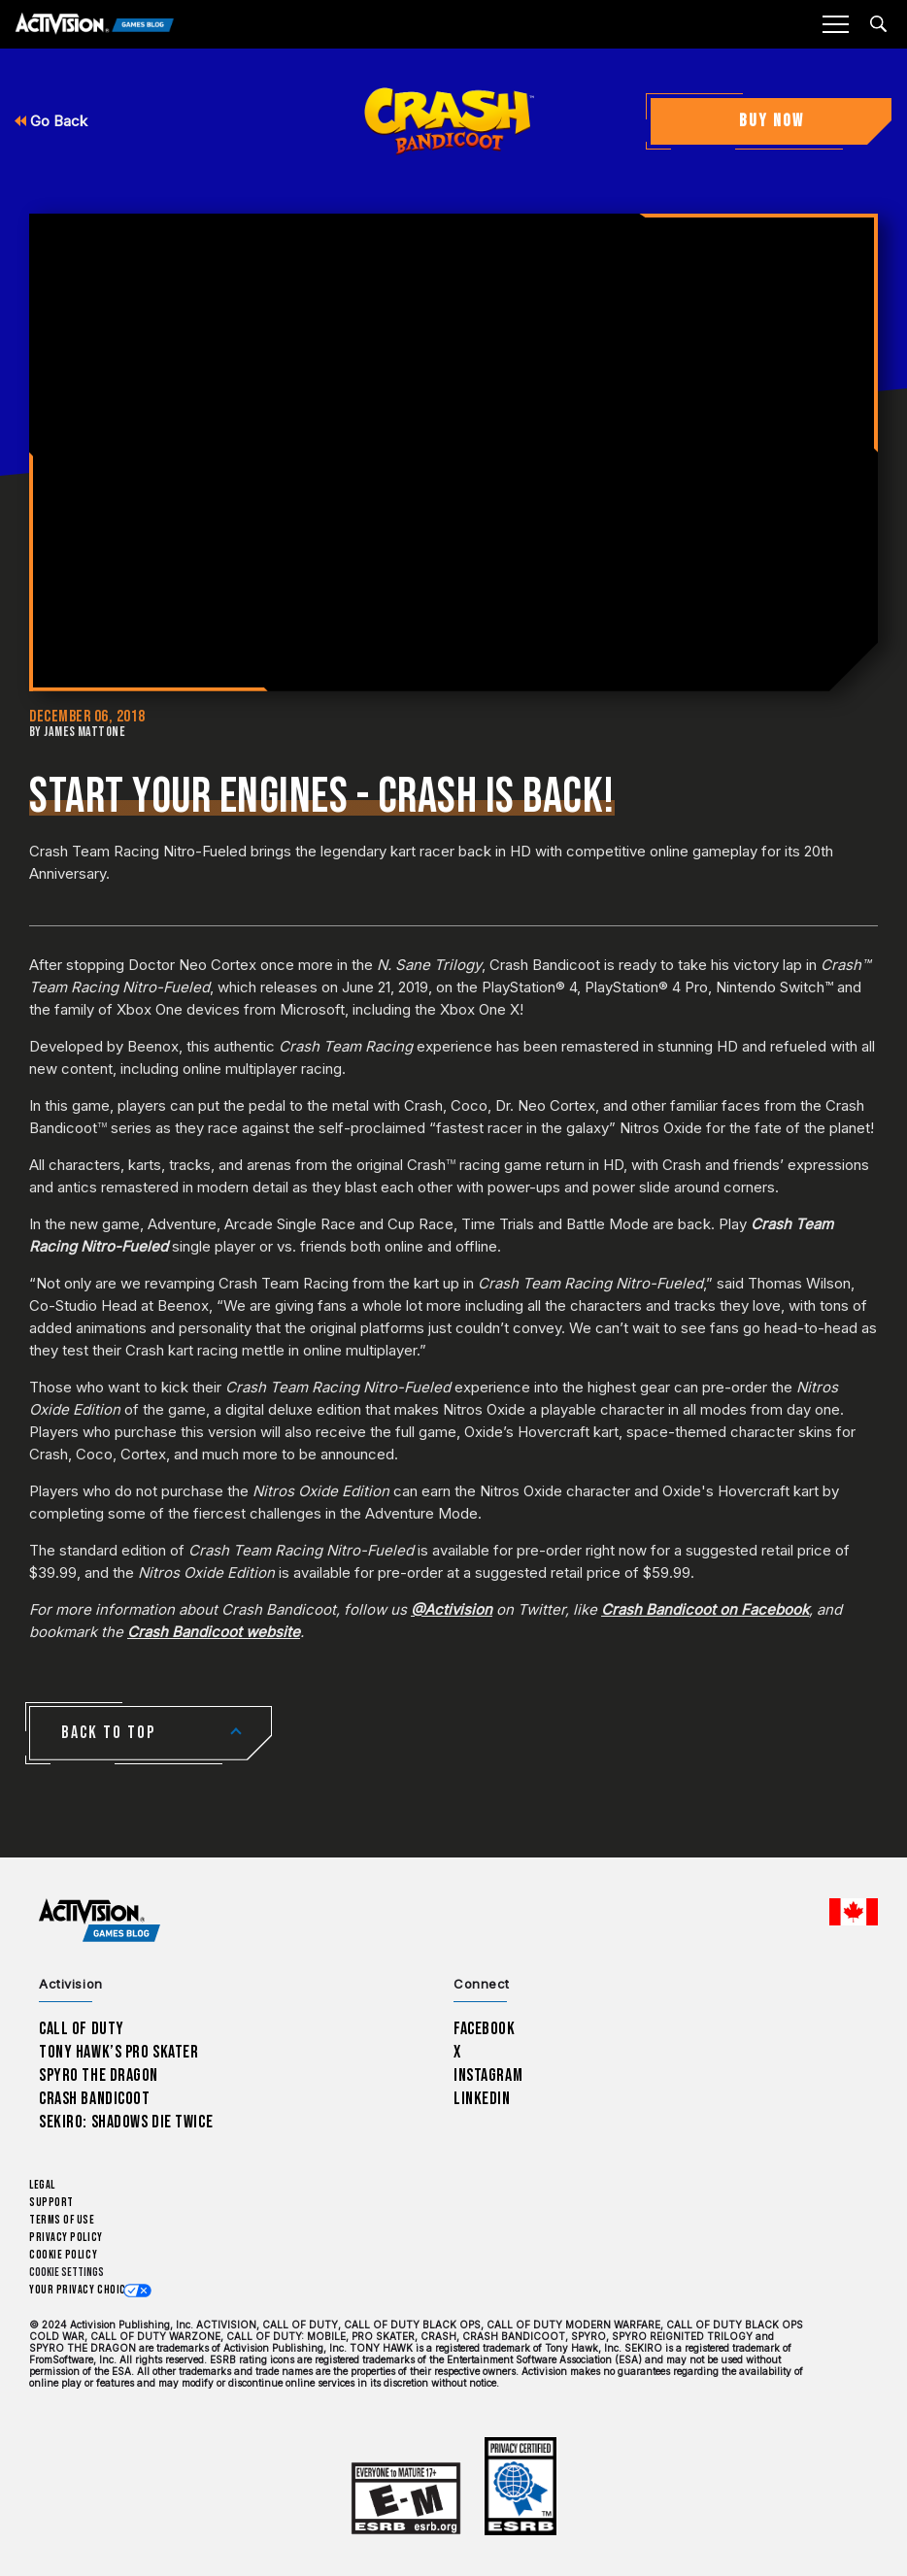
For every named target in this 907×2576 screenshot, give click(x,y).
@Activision (451, 1609)
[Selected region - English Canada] (853, 1911)
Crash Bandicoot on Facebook (705, 1609)
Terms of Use (62, 2220)
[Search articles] (878, 24)
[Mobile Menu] (835, 24)
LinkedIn (482, 2099)
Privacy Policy (66, 2237)
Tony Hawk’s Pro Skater (118, 2052)
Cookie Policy (63, 2255)
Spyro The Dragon (98, 2075)
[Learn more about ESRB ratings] (406, 2499)
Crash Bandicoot (94, 2099)
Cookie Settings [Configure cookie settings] (66, 2272)
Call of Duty (81, 2029)
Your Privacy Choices (83, 2290)
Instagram (488, 2075)
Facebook (485, 2029)
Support (51, 2202)
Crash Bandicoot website (213, 1632)
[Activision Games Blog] (95, 25)
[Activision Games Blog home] (99, 1920)
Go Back (51, 121)
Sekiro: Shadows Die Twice (126, 2122)
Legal (42, 2185)
